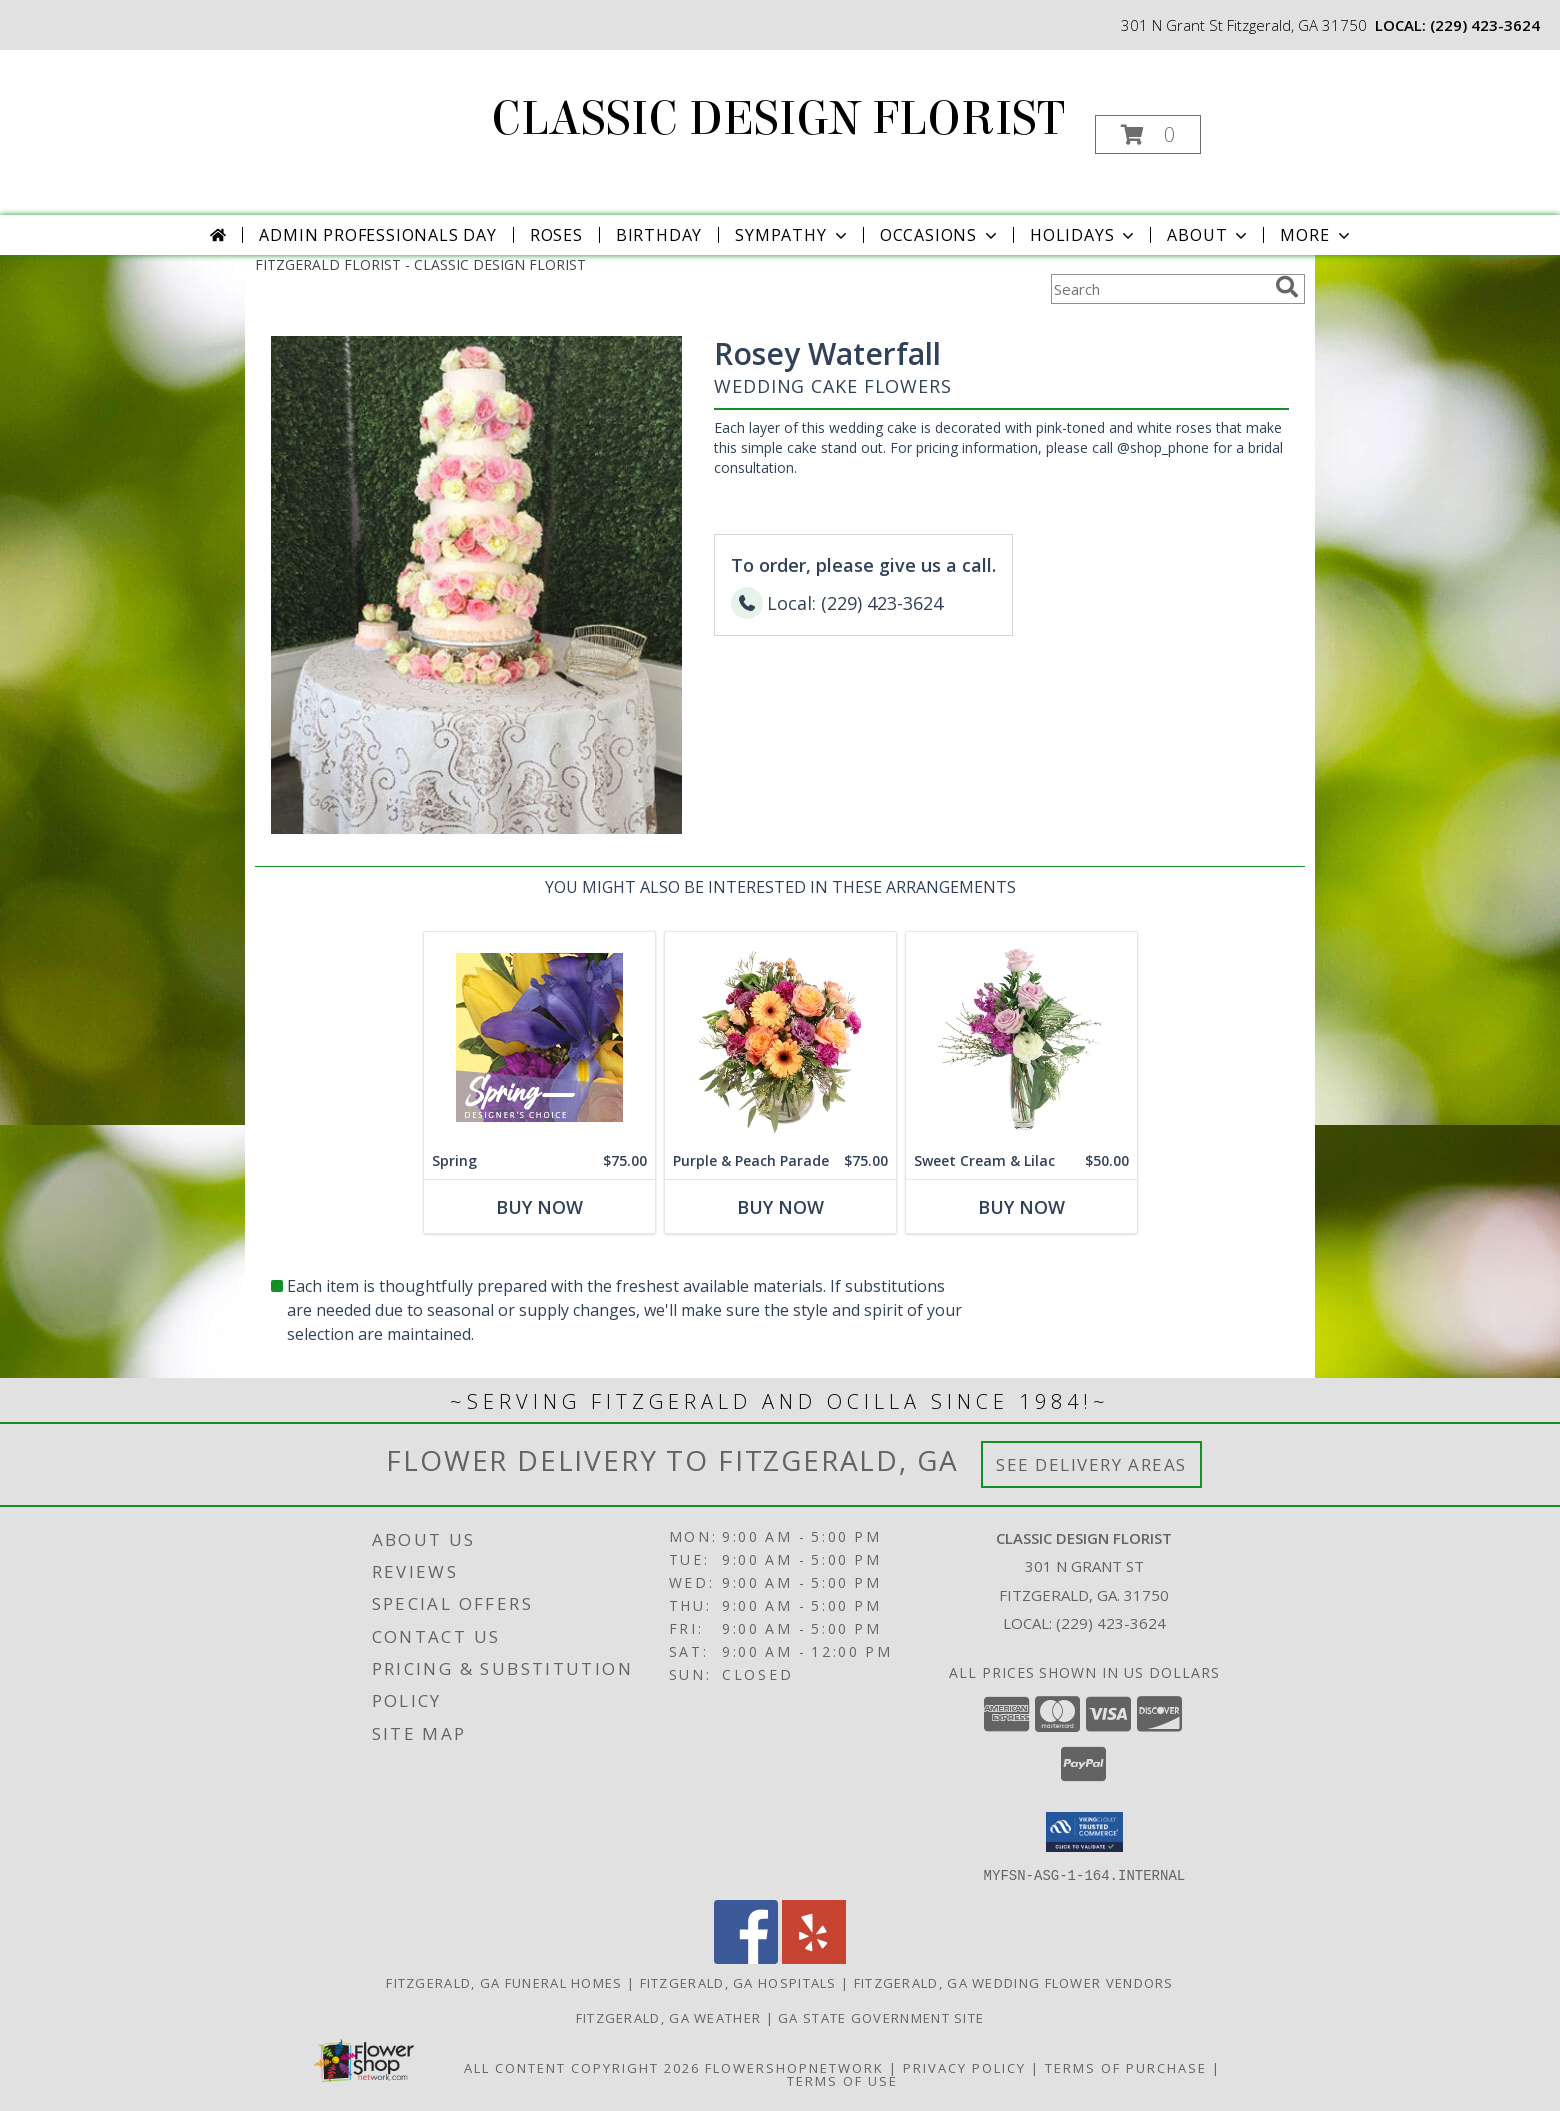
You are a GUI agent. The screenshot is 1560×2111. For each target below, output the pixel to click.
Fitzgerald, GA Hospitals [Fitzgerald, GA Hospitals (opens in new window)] (738, 1982)
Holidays (1084, 235)
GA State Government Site (881, 2017)
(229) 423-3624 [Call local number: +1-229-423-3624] (1485, 25)
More (1316, 235)
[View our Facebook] (746, 1957)
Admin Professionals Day (377, 235)
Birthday (659, 235)
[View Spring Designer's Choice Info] (539, 1037)
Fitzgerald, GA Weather (669, 2017)
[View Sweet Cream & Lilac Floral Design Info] (1021, 1037)
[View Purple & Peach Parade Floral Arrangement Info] (780, 1037)
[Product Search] (1159, 289)
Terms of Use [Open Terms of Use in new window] (842, 2080)
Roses (556, 235)
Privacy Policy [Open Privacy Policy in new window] (964, 2067)
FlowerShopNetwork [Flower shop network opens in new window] (794, 2067)
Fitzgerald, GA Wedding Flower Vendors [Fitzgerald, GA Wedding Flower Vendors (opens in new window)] (1014, 1982)
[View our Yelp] (814, 1957)
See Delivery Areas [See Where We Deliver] (1091, 1464)
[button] (1148, 134)
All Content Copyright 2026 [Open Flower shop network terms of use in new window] (582, 2067)
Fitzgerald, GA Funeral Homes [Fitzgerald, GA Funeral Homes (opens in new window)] (504, 1982)
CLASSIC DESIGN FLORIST (778, 119)
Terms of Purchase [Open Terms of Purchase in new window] (1126, 2067)
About (1209, 235)
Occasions (940, 235)
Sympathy (792, 235)
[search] (1287, 287)
